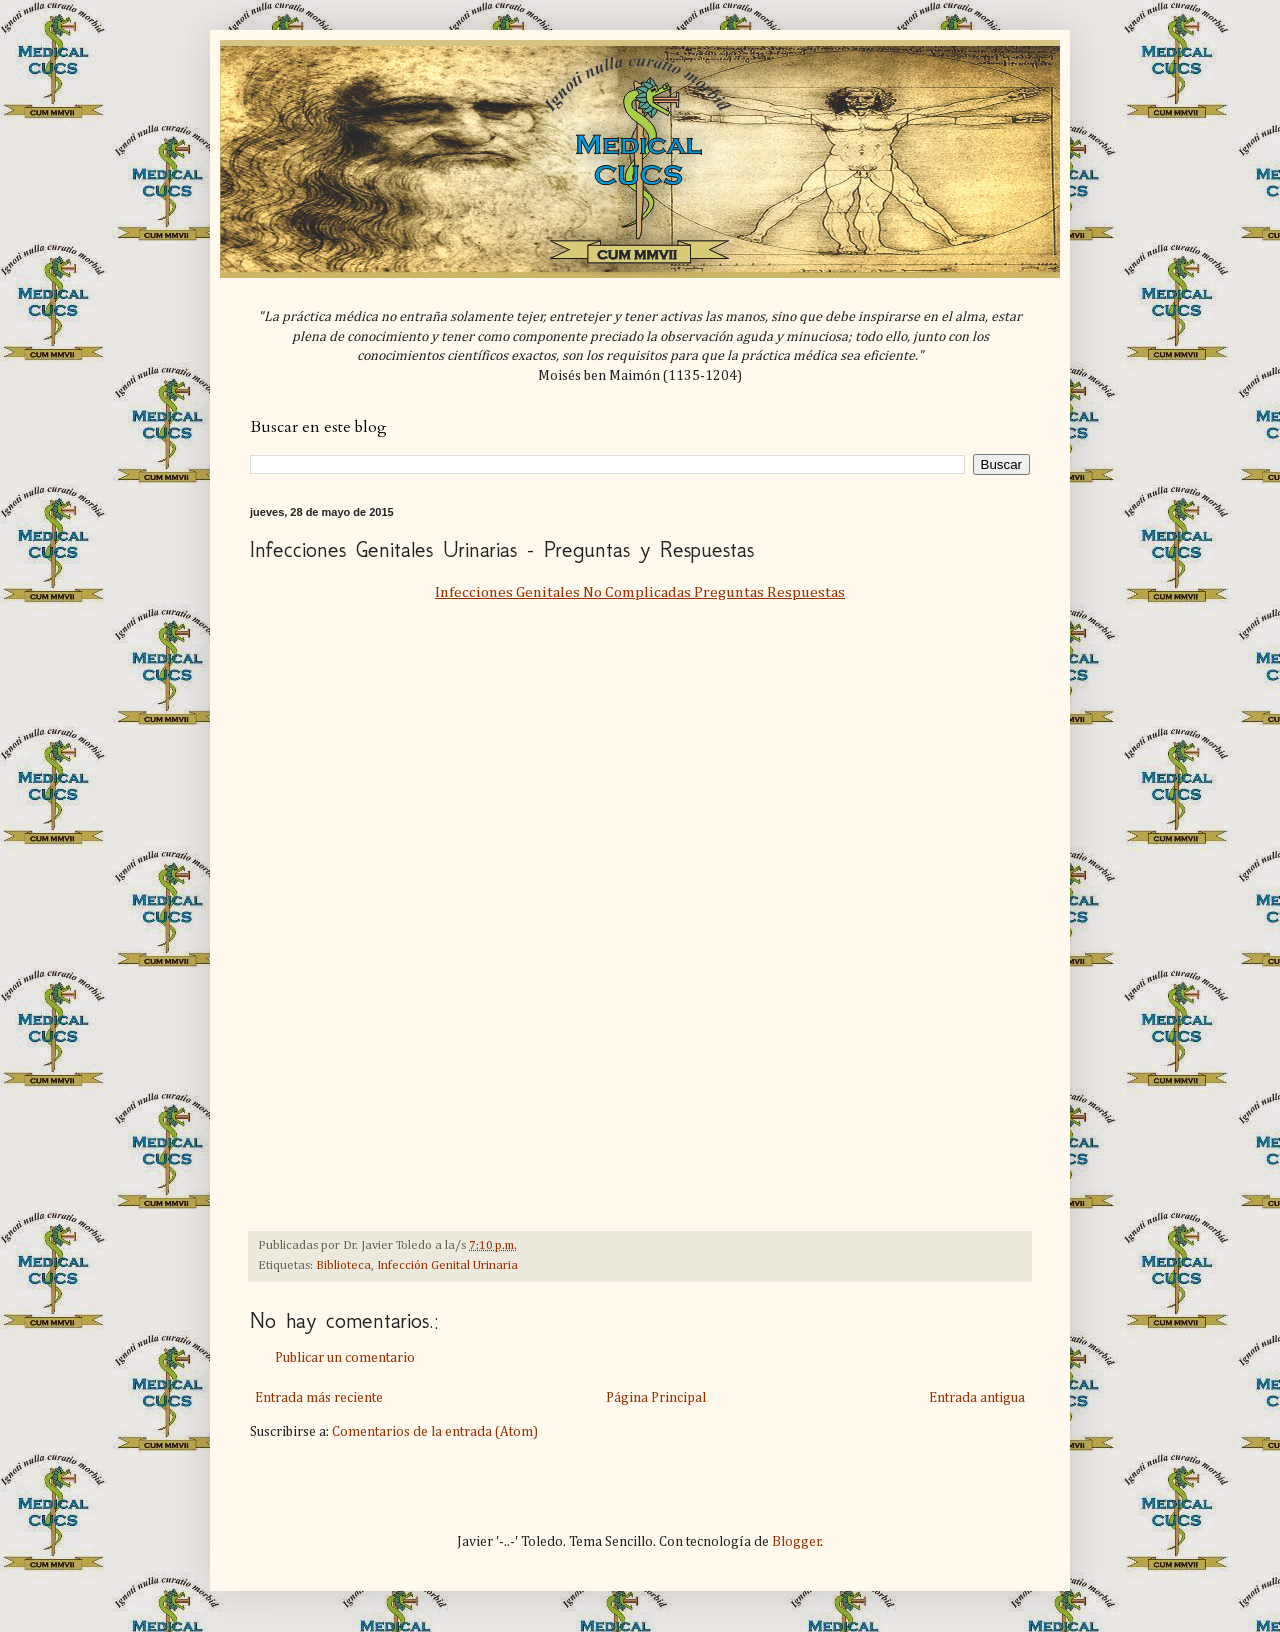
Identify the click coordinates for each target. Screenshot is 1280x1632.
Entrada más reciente (319, 1398)
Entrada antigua (977, 1398)
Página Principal (656, 1398)
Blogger (796, 1542)
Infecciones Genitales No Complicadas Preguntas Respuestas (640, 592)
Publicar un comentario (345, 1358)
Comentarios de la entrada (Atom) (435, 1432)
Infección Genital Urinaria (447, 1265)
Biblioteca (343, 1265)
